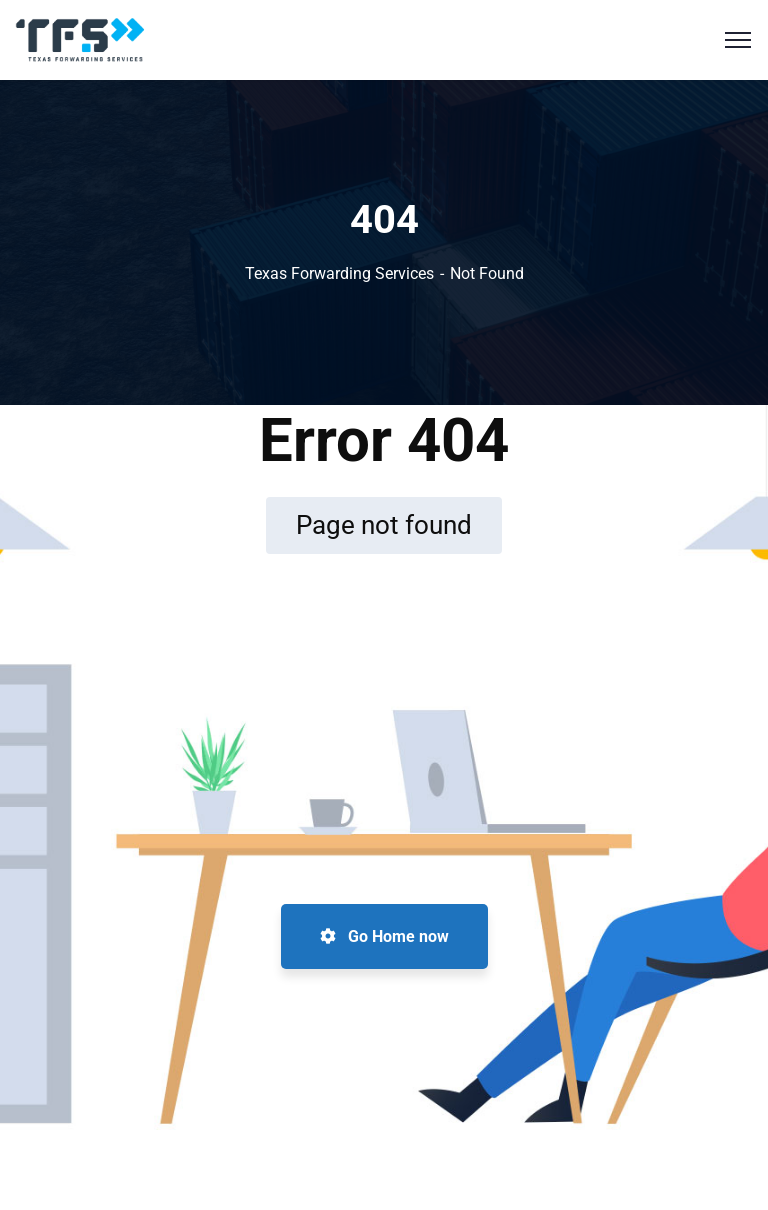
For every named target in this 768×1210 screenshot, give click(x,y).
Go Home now (384, 936)
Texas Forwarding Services (339, 273)
